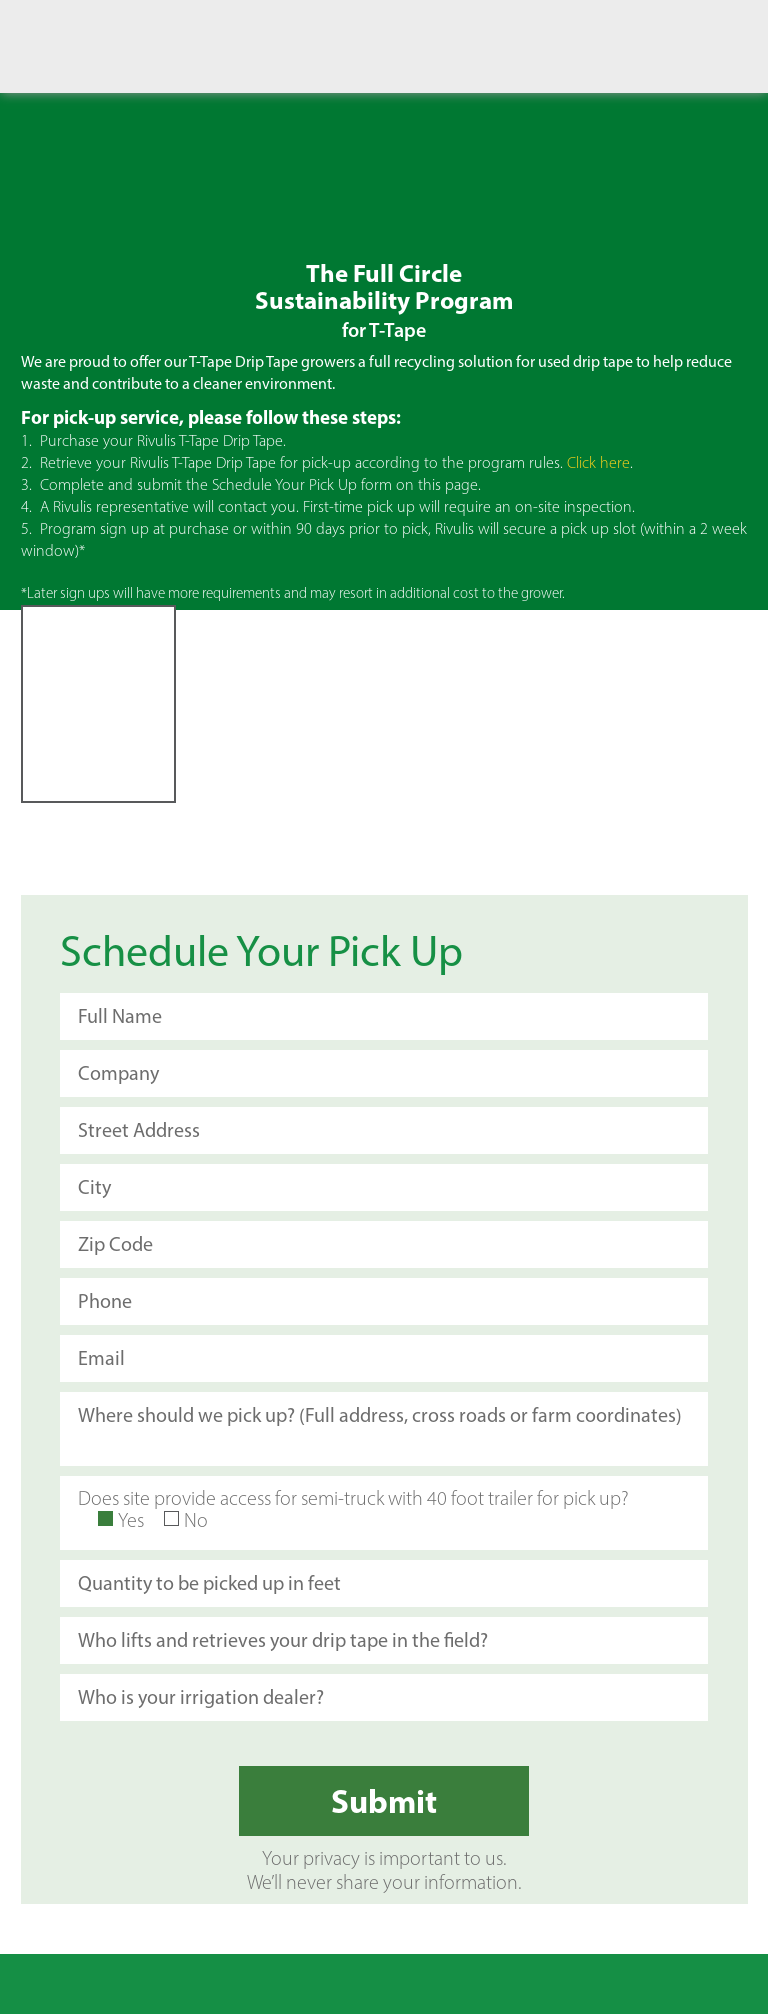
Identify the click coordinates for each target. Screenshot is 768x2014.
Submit (384, 1800)
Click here (598, 462)
